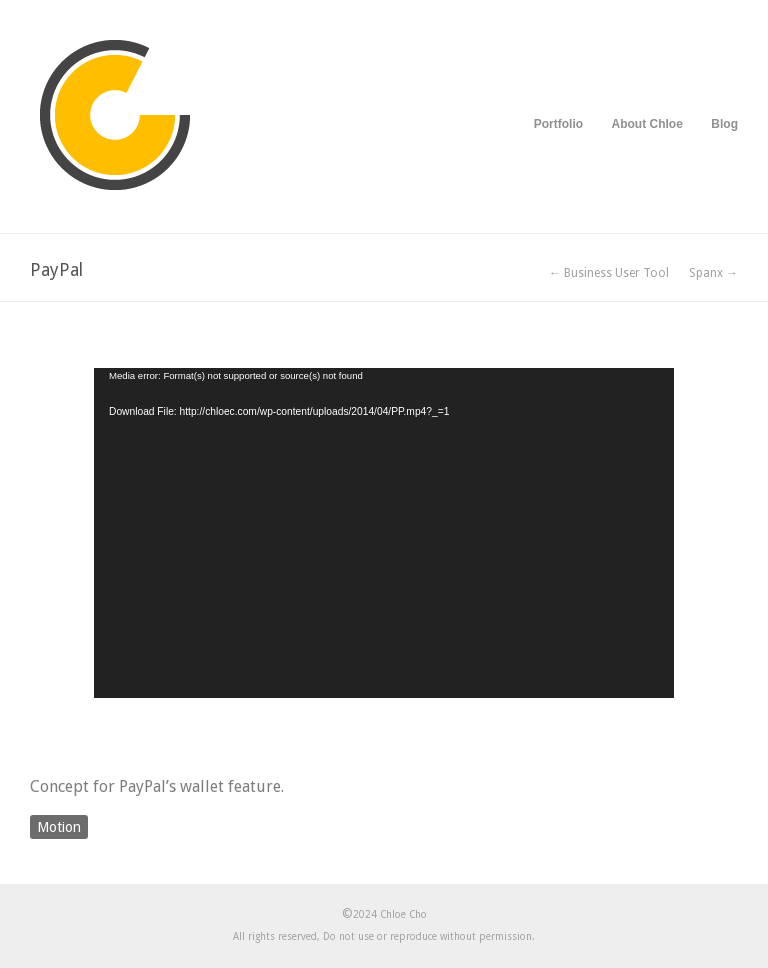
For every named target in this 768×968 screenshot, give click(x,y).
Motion (59, 827)
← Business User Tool (609, 273)
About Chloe (647, 124)
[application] (384, 533)
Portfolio (558, 124)
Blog (724, 124)
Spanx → (713, 273)
